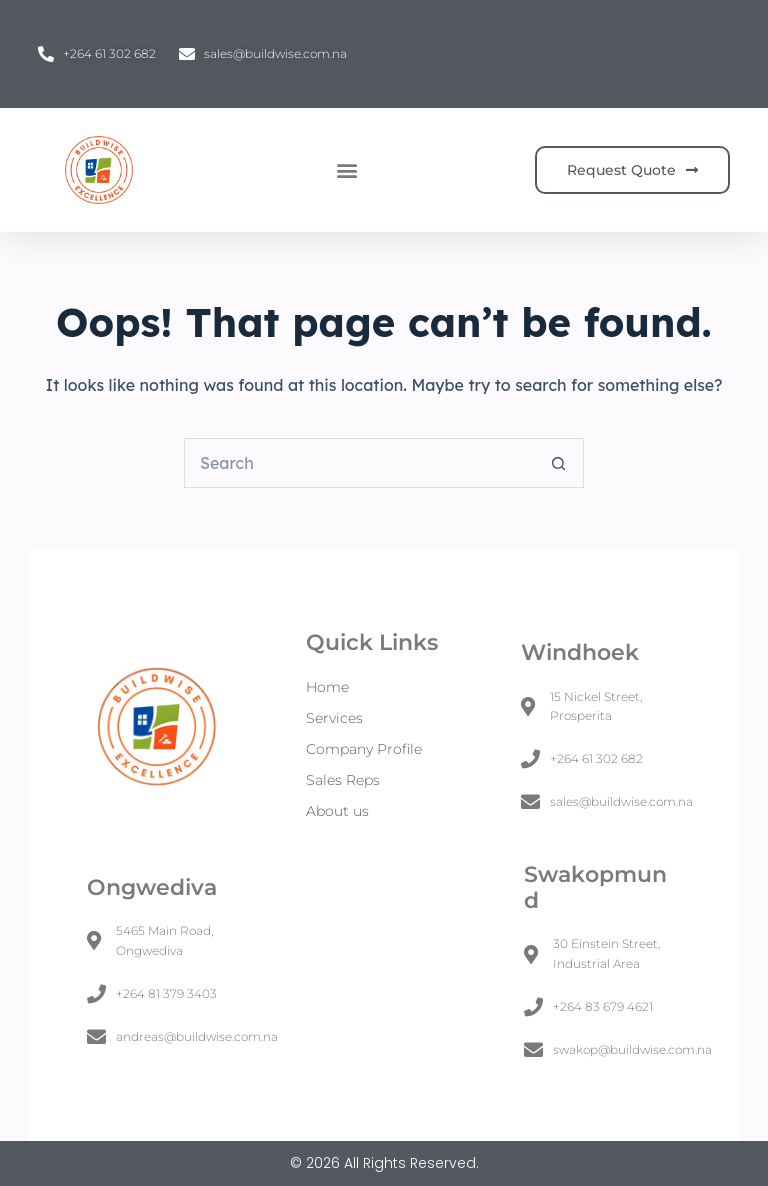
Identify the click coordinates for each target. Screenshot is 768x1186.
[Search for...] (359, 463)
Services (334, 718)
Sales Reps (343, 780)
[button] (346, 170)
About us (337, 811)
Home (327, 687)
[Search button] (559, 463)
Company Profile (364, 749)
